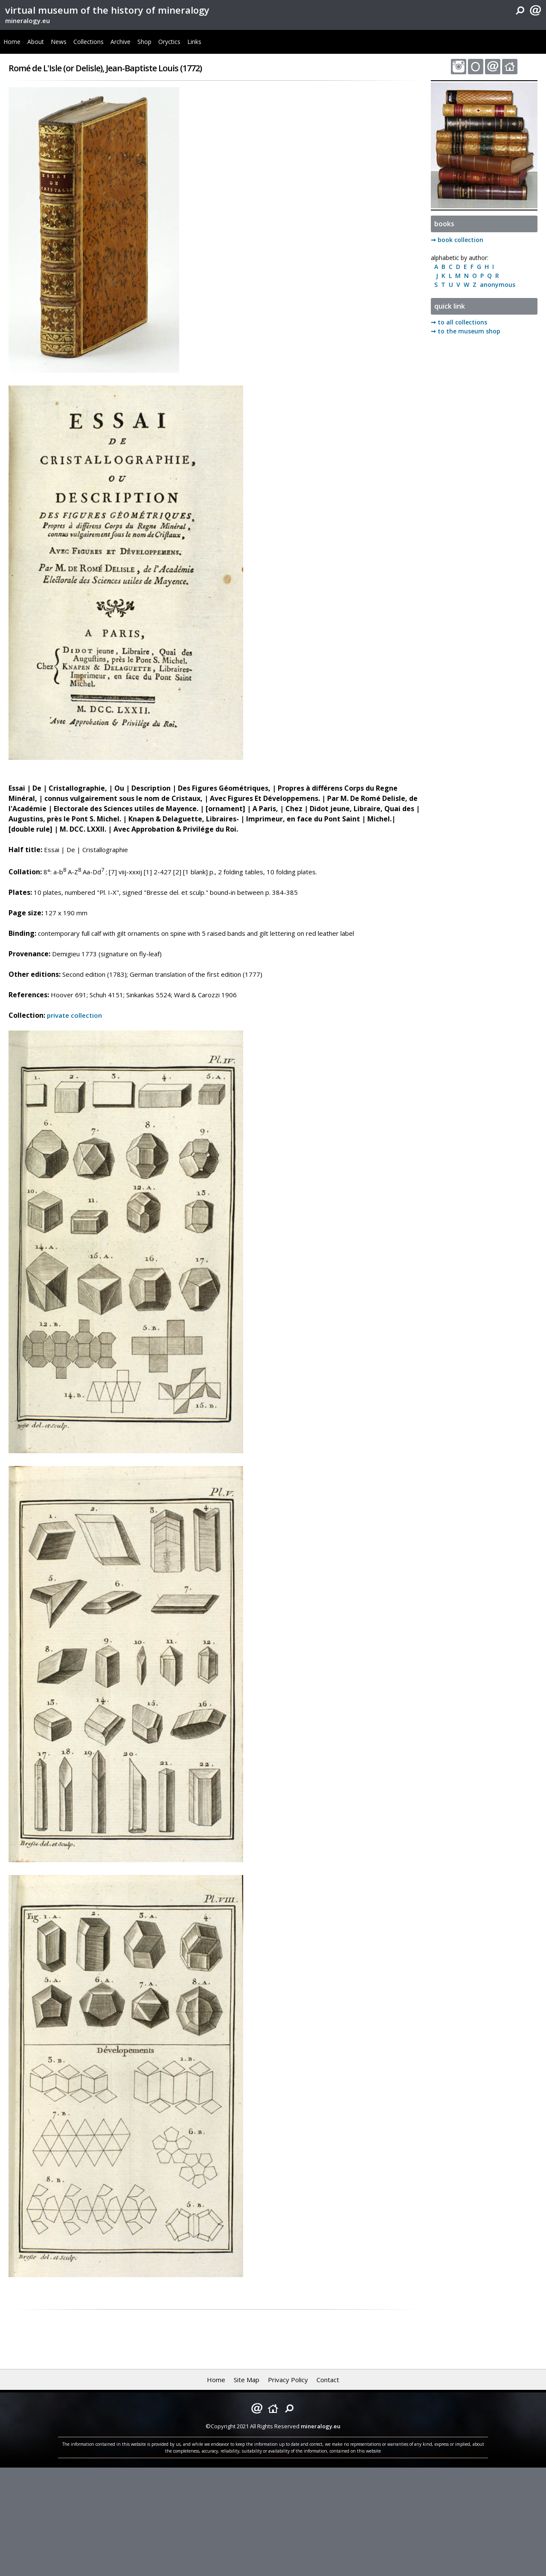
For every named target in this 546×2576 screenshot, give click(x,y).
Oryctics (169, 42)
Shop (144, 42)
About (35, 42)
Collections (88, 42)
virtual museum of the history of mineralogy (107, 9)
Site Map (246, 2379)
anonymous (495, 284)
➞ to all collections (459, 322)
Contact (328, 2379)
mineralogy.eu (27, 20)
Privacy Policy (288, 2379)
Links (194, 42)
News (59, 42)
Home (11, 42)
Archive (120, 42)
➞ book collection (457, 240)
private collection (74, 1015)
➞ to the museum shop (465, 331)
